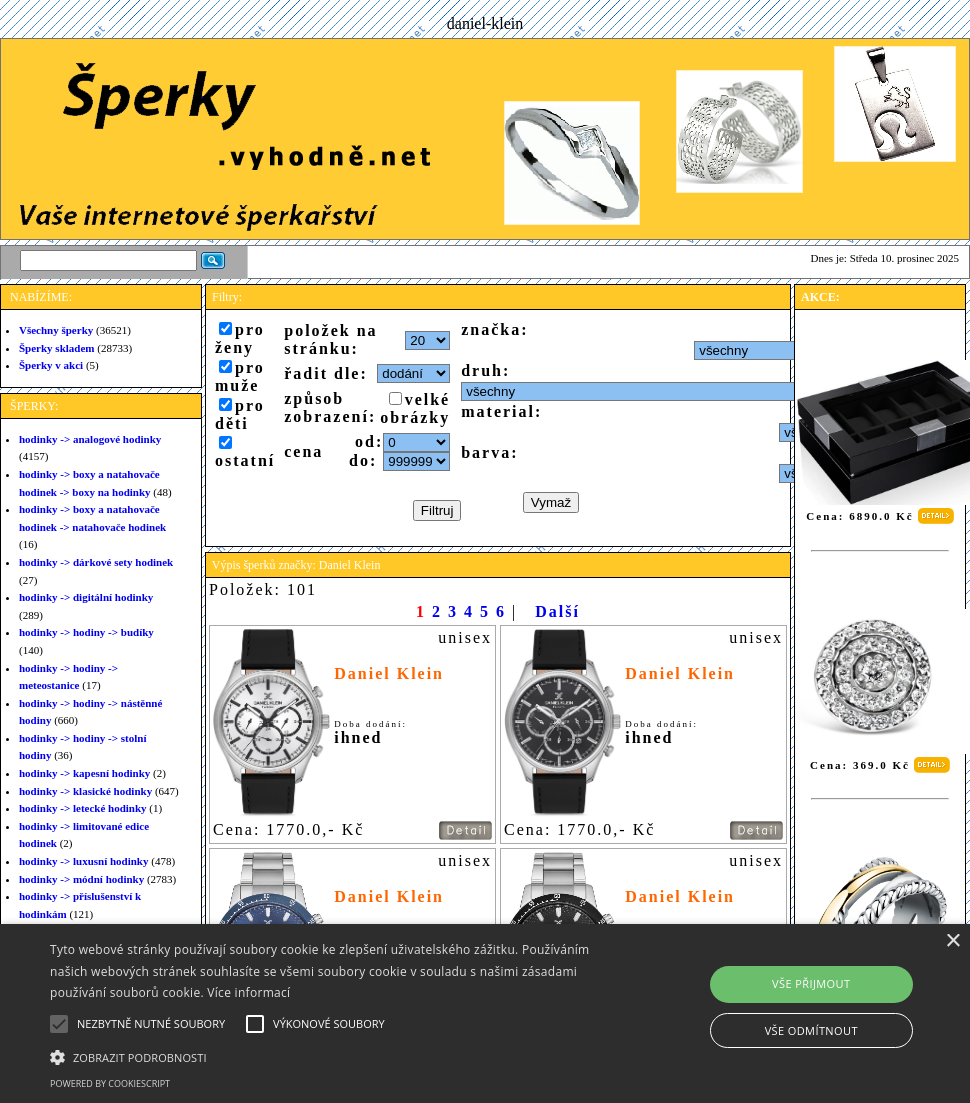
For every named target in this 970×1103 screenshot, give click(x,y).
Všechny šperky (56, 330)
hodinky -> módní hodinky (81, 879)
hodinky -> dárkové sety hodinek (96, 562)
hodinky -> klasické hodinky (85, 791)
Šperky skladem (57, 348)
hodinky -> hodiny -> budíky (86, 632)
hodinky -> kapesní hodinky (84, 773)
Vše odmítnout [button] (811, 1030)
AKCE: (820, 297)
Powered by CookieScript (110, 1083)
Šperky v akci (51, 365)
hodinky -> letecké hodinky (83, 808)
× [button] (952, 941)
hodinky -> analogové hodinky (90, 439)
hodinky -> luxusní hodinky (83, 861)
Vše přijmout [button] (811, 983)
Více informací (248, 992)
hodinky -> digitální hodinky (86, 597)
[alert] (485, 1013)
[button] (333, 1056)
